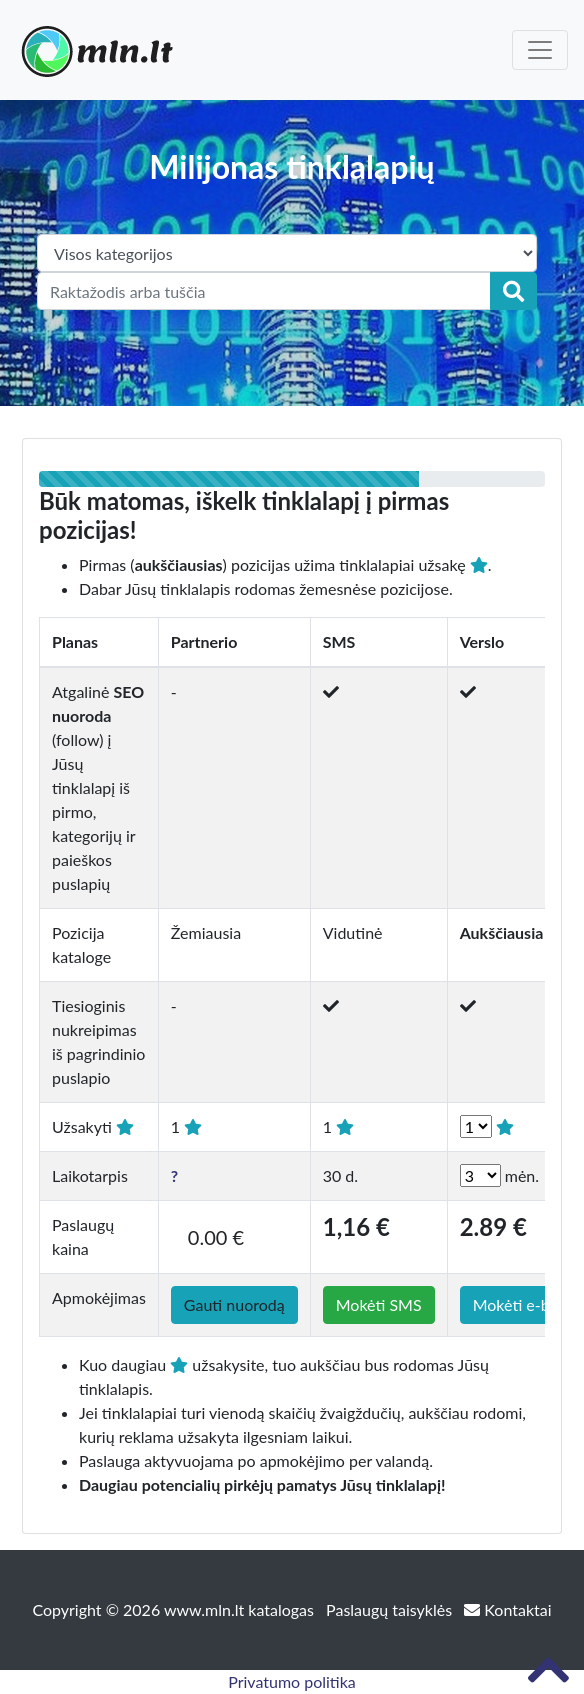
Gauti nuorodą (234, 1304)
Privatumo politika (292, 1681)
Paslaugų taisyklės (391, 1609)
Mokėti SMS (379, 1304)
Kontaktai (507, 1609)
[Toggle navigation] (540, 50)
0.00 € (216, 1237)
